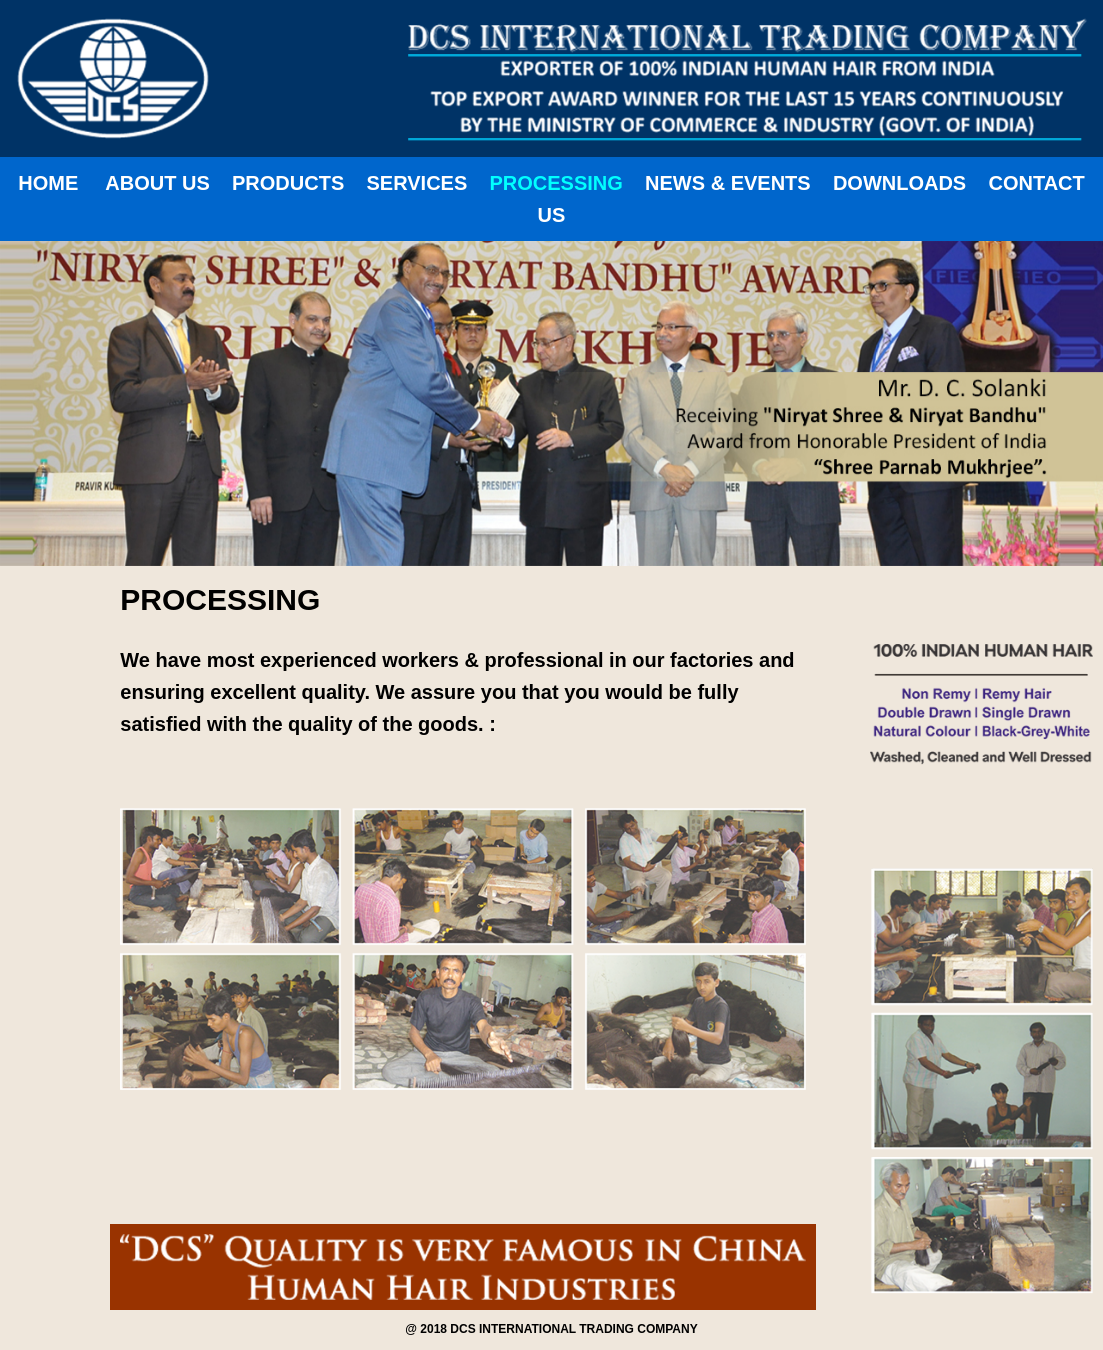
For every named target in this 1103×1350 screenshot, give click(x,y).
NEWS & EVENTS (728, 183)
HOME (48, 183)
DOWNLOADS (899, 183)
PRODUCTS (288, 183)
